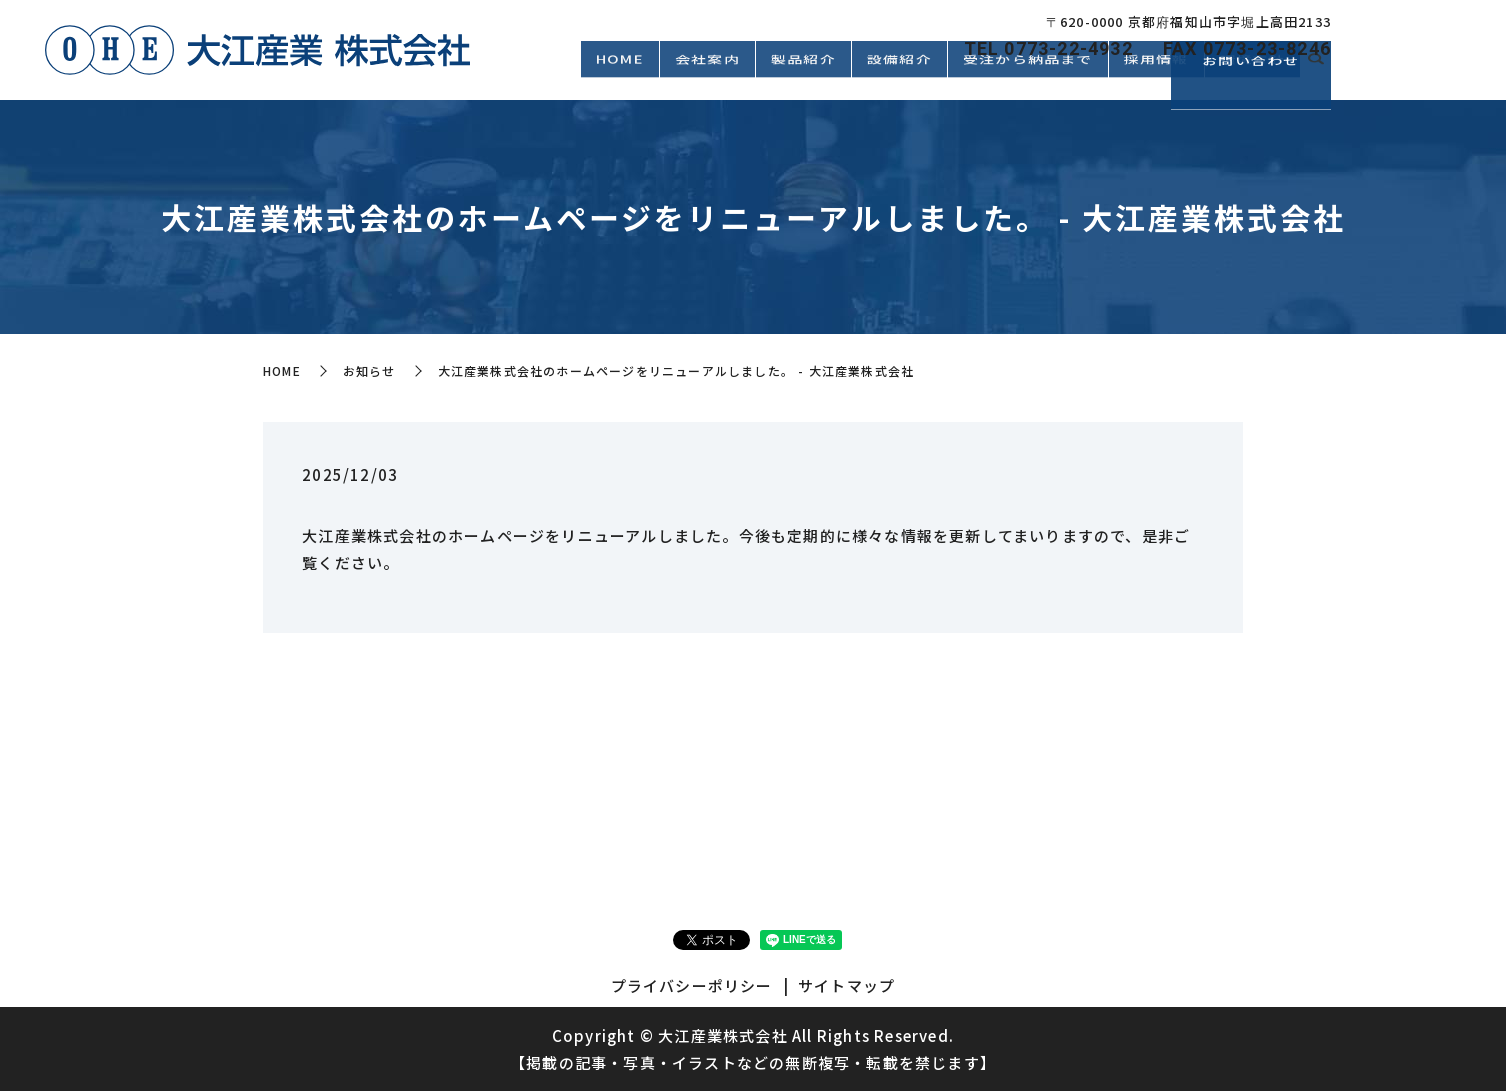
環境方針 (1252, 76)
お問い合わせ (1425, 70)
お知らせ (369, 370)
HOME (620, 76)
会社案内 (707, 76)
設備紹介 (899, 76)
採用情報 (1156, 76)
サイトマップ (846, 985)
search (1316, 78)
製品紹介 (803, 76)
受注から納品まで (1028, 76)
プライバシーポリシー (692, 985)
